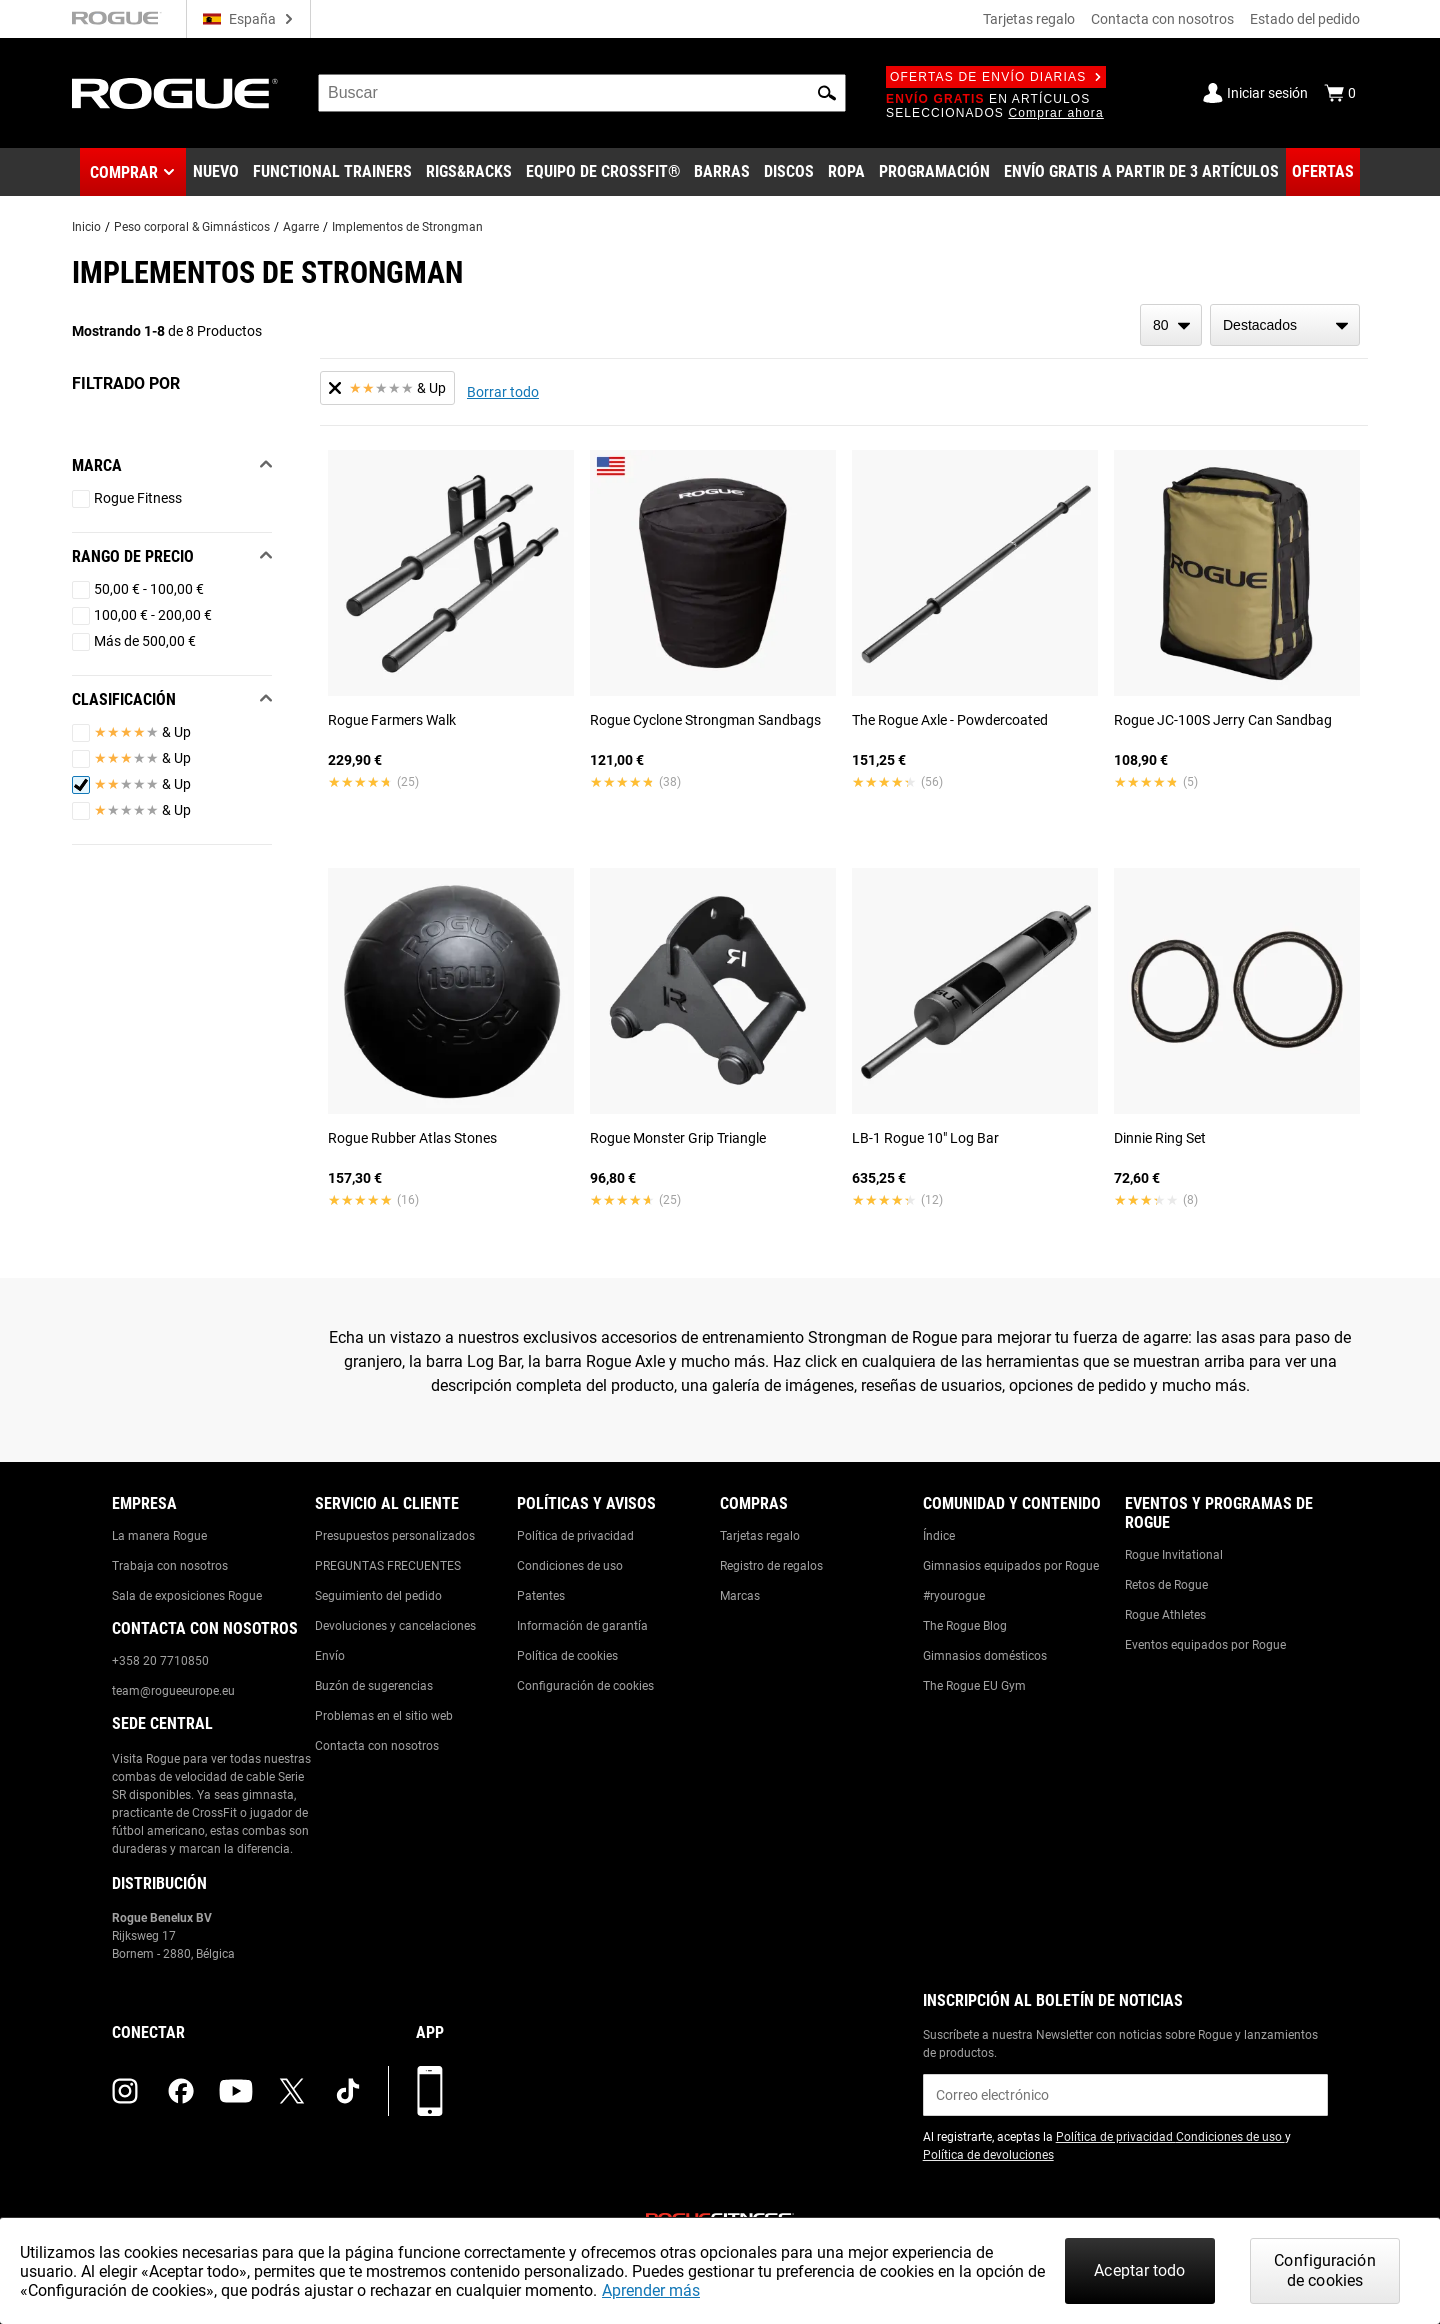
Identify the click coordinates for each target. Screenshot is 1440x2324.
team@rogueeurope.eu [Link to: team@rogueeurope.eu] (173, 1691)
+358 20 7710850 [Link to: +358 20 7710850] (160, 1661)
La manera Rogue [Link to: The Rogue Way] (159, 1536)
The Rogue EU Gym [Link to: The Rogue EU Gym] (974, 1686)
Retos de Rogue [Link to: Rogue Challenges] (1166, 1585)
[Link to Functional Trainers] (332, 172)
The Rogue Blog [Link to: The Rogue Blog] (965, 1626)
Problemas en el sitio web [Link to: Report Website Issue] (384, 1716)
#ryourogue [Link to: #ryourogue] (954, 1596)
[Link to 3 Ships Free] (1141, 172)
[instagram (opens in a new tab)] (125, 2091)
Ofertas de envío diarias (996, 77)
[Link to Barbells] (722, 172)
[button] (827, 93)
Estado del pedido (1305, 19)
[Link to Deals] (1323, 172)
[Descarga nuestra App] (430, 2091)
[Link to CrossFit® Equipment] (603, 172)
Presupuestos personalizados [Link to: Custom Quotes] (395, 1536)
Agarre (301, 227)
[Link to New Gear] (216, 172)
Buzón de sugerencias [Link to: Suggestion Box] (374, 1686)
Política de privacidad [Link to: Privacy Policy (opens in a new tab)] (1116, 2137)
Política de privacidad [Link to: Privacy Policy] (575, 1536)
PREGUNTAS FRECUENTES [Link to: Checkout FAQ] (388, 1566)
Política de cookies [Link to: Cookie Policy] (567, 1656)
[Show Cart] (1340, 93)
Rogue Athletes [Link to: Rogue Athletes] (1165, 1615)
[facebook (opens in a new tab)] (181, 2091)
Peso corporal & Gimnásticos (192, 227)
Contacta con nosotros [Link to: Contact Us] (377, 1746)
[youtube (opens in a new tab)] (236, 2091)
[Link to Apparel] (846, 172)
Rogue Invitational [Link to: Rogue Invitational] (1174, 1555)
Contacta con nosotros (1162, 19)
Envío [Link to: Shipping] (330, 1656)
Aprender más (651, 2290)
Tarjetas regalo (1029, 19)
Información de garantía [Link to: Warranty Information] (582, 1626)
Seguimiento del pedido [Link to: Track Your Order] (378, 1596)
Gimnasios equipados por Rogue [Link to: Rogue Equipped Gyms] (1011, 1566)
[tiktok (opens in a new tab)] (348, 2091)
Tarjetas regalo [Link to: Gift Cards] (760, 1536)
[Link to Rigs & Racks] (469, 172)
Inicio (86, 227)
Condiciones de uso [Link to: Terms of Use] (570, 1566)
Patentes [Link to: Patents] (541, 1596)
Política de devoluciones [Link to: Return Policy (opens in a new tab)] (988, 2155)
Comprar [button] (124, 172)
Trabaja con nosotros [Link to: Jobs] (170, 1566)
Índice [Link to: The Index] (939, 1536)
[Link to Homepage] (175, 93)
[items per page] (1171, 325)
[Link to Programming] (934, 172)
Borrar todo (503, 392)
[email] (1125, 2095)
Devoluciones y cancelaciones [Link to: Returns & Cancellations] (395, 1626)
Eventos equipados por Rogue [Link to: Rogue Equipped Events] (1205, 1645)
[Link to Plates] (789, 172)
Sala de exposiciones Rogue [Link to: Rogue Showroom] (187, 1596)
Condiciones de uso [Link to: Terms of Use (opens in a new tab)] (1230, 2137)
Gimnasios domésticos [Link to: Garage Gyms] (985, 1656)
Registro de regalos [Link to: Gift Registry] (771, 1566)
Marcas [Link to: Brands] (740, 1596)
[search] (582, 93)
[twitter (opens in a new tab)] (292, 2091)
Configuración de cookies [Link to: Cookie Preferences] (585, 1686)
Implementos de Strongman (407, 227)
